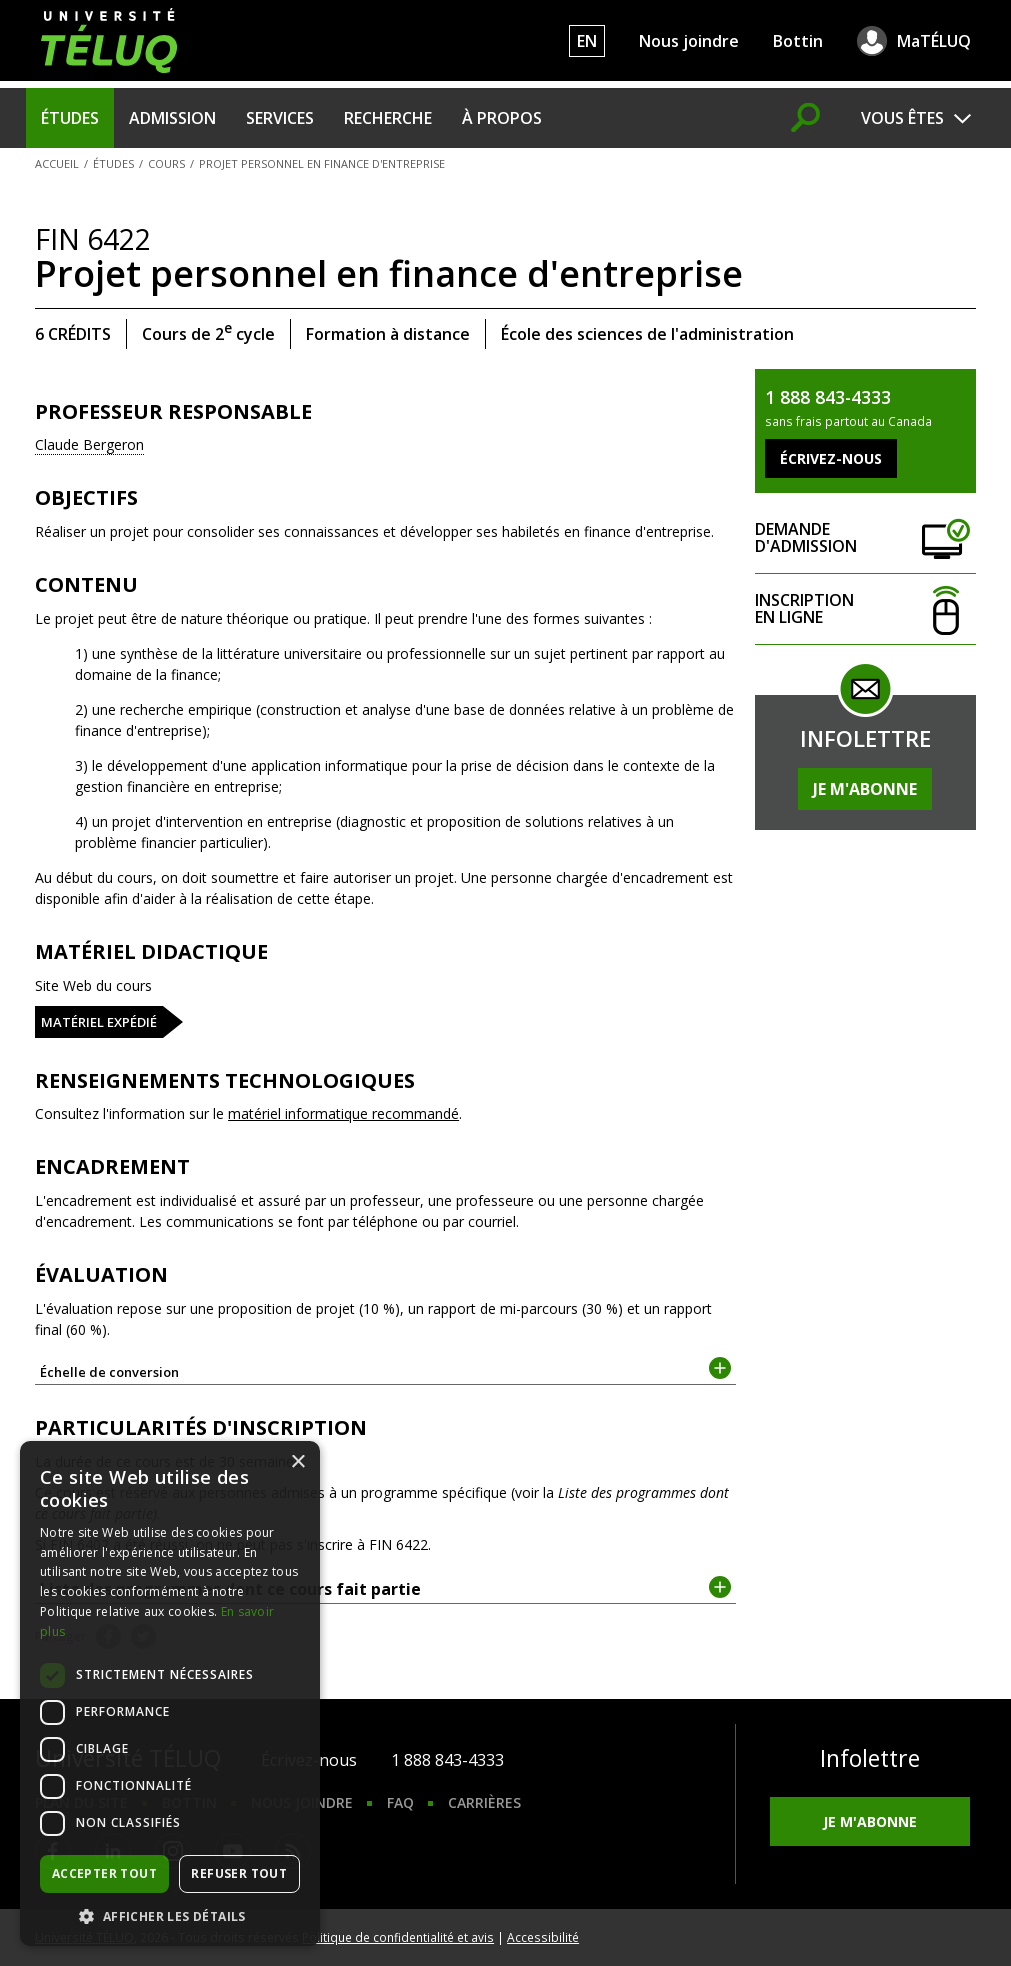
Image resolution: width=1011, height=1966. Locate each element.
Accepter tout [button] (104, 1873)
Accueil (57, 163)
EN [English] (587, 41)
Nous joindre (689, 41)
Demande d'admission (865, 538)
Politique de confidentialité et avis (398, 1937)
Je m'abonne (865, 789)
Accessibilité (543, 1937)
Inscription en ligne (865, 609)
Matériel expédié (99, 1022)
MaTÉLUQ (934, 41)
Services (280, 118)
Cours (166, 163)
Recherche (388, 118)
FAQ (400, 1802)
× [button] (297, 1462)
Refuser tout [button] (239, 1873)
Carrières (484, 1802)
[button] (170, 1916)
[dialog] (170, 1693)
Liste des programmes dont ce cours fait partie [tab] (385, 1588)
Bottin (798, 41)
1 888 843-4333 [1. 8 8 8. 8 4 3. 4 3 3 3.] (447, 1760)
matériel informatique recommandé (343, 1113)
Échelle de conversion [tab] (385, 1370)
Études (70, 118)
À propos (502, 118)
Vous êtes (902, 118)
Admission (172, 118)
